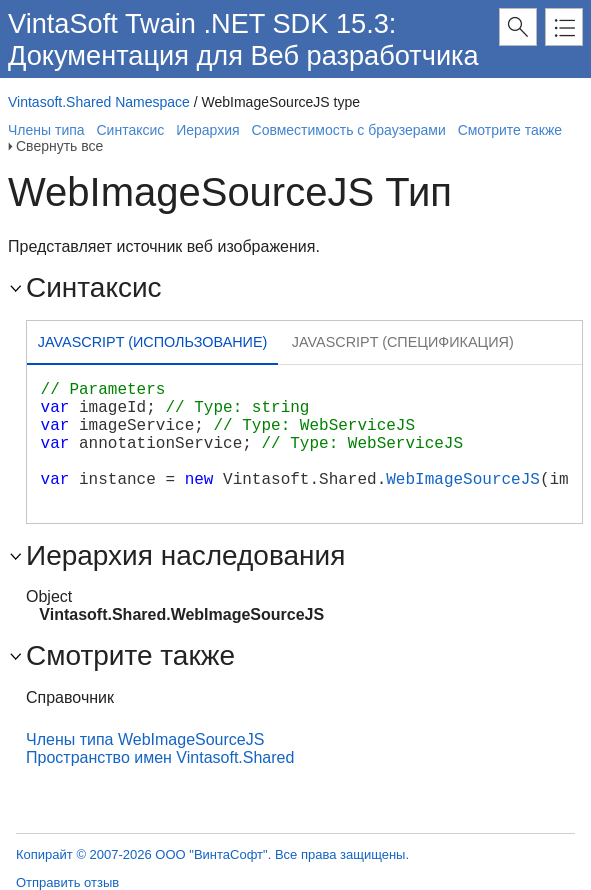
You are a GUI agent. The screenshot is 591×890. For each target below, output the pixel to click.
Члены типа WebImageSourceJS (145, 739)
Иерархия (207, 130)
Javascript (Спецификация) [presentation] (403, 342)
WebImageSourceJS (463, 480)
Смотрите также (510, 130)
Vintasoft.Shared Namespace (99, 102)
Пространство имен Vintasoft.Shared (160, 757)
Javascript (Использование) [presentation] (153, 342)
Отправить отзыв (67, 882)
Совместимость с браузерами (349, 130)
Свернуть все (59, 146)
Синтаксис (130, 130)
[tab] (152, 344)
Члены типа (46, 130)
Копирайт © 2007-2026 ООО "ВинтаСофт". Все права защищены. (212, 854)
